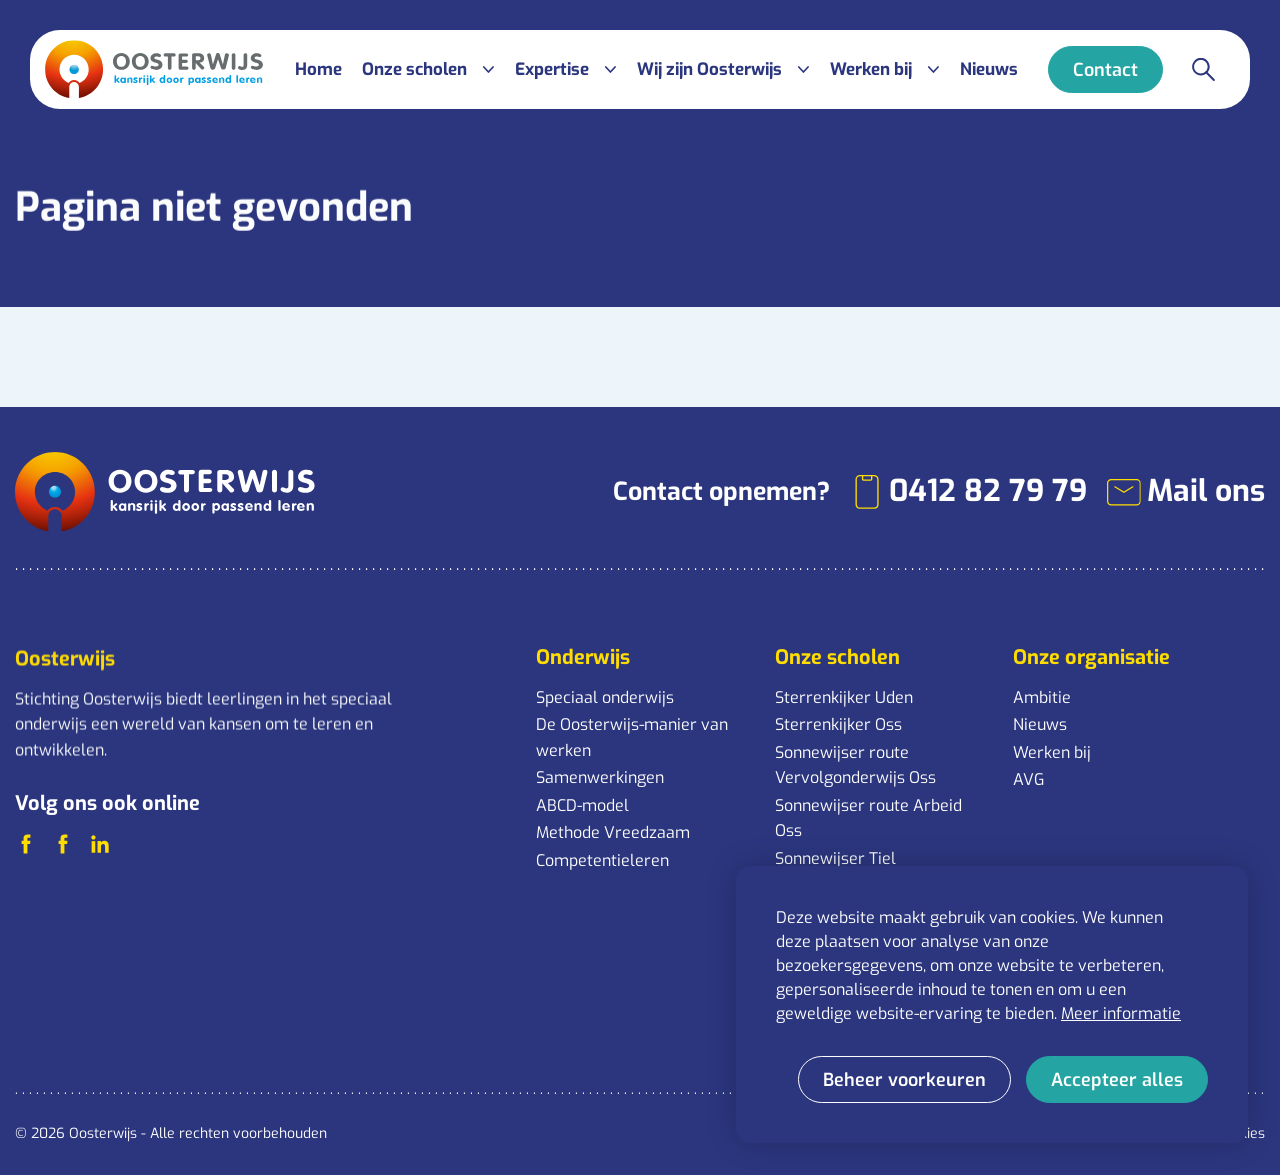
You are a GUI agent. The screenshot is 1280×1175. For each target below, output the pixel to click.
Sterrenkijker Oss (838, 724)
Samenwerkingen (600, 777)
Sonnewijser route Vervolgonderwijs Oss (855, 765)
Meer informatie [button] (1121, 1013)
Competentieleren (602, 860)
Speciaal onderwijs (605, 697)
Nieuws (1040, 724)
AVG (1028, 779)
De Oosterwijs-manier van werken (632, 737)
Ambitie (1042, 697)
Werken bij (1052, 752)
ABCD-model (582, 805)
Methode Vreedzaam (613, 832)
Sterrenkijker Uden (844, 697)
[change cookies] (904, 1079)
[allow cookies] (1117, 1079)
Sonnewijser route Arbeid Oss (868, 818)
